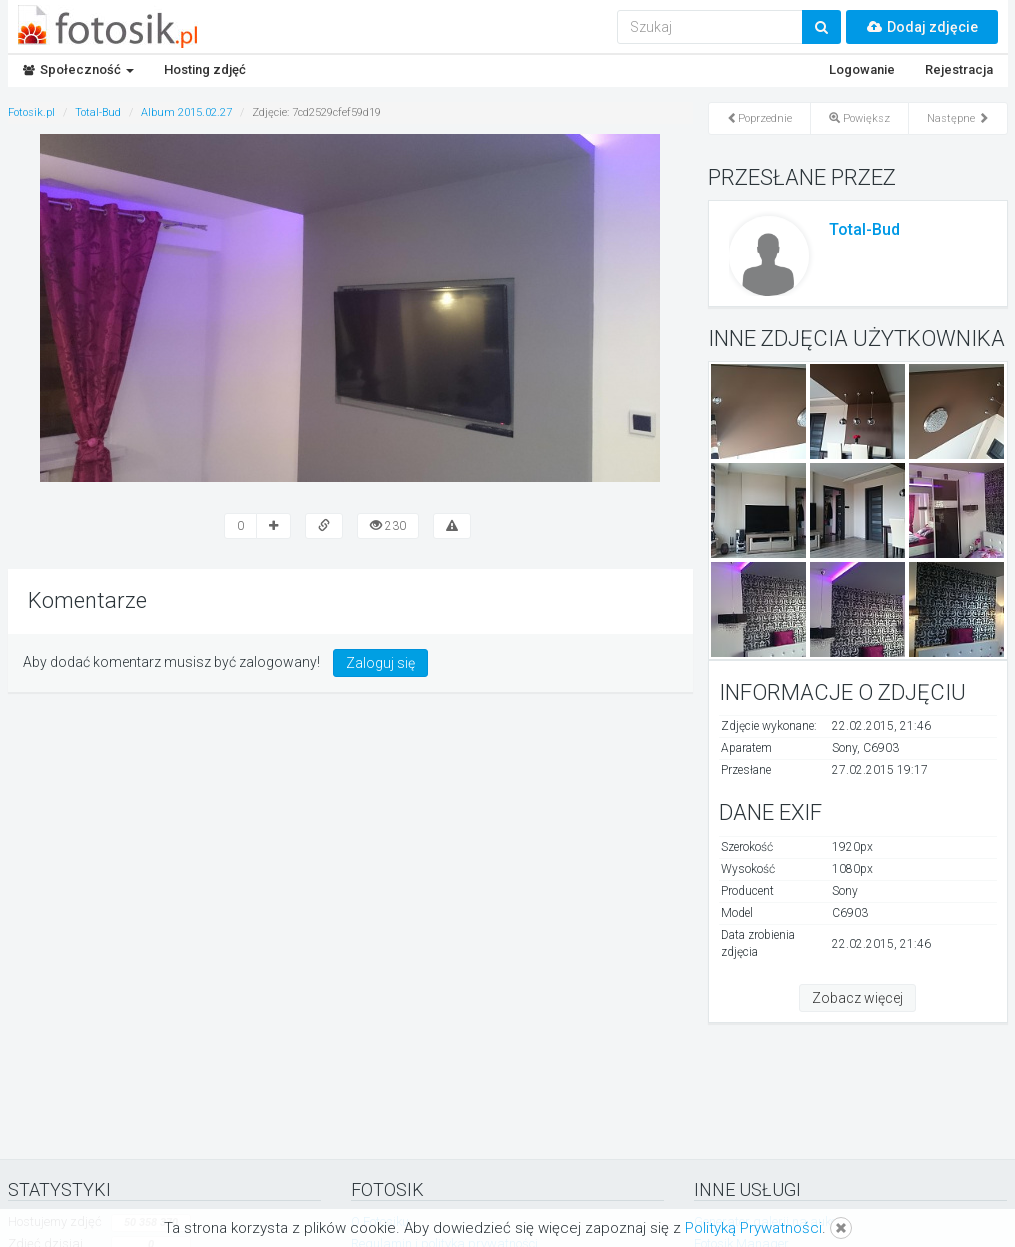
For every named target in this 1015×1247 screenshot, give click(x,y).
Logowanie (862, 69)
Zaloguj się (380, 663)
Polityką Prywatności (753, 1228)
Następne (958, 118)
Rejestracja (959, 69)
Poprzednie (759, 118)
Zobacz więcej (857, 998)
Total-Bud (864, 229)
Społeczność (78, 69)
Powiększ (859, 118)
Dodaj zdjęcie (922, 27)
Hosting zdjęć (205, 69)
